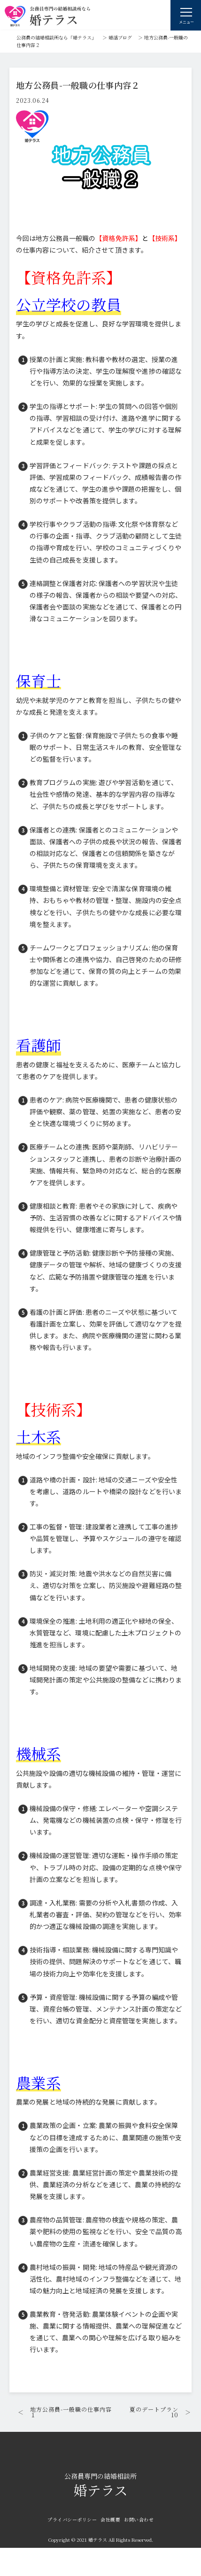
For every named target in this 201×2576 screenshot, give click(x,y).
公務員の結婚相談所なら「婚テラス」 (56, 37)
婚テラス (100, 2486)
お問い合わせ (139, 2519)
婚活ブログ (120, 37)
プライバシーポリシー (72, 2519)
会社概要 (110, 2519)
